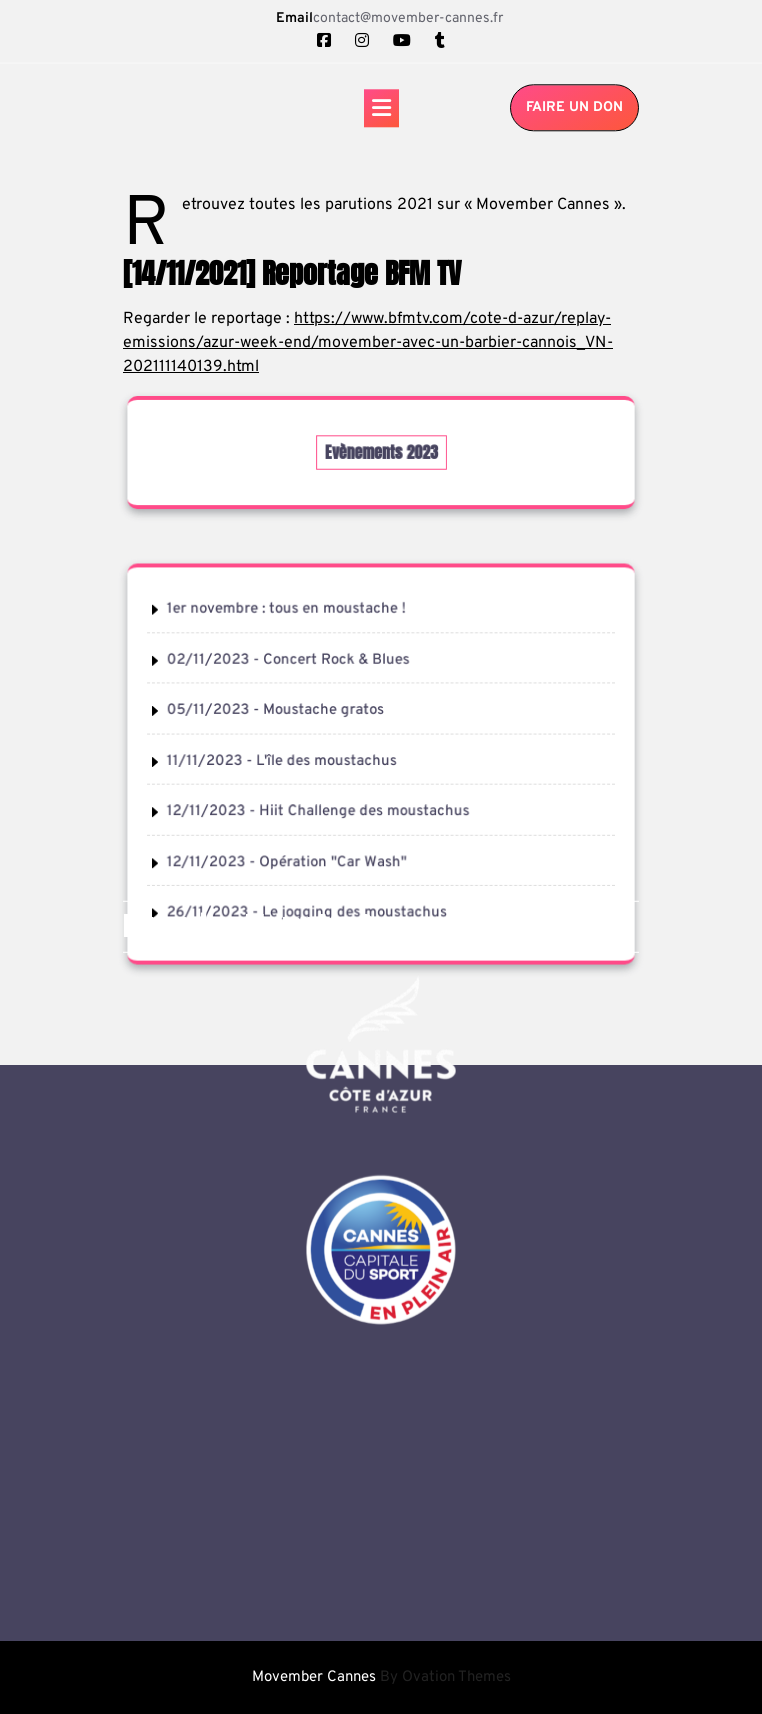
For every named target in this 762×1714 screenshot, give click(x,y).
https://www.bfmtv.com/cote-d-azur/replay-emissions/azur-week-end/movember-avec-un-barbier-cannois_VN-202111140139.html (368, 343)
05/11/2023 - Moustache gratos (277, 711)
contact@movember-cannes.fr (408, 17)
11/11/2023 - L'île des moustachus (283, 761)
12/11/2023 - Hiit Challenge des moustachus (319, 810)
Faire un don (574, 109)
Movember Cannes (381, 1677)
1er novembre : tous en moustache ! (288, 612)
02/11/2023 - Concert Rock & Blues (290, 662)
